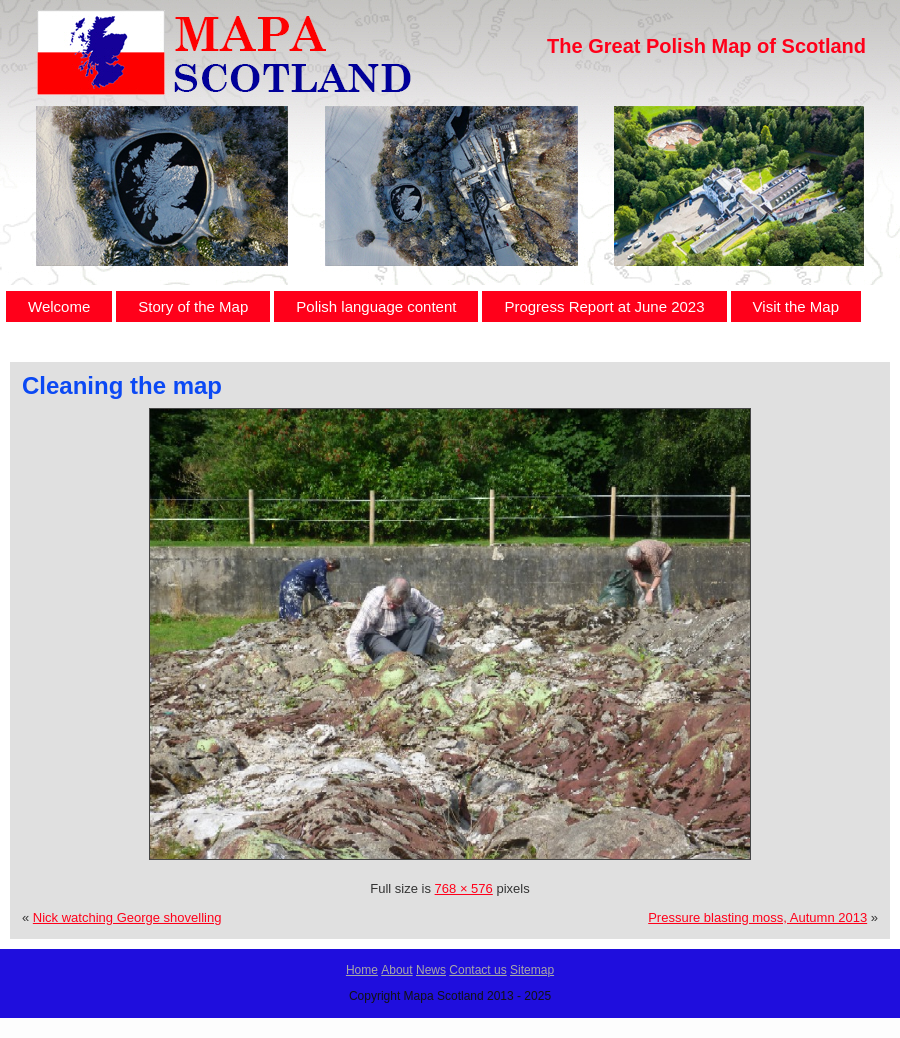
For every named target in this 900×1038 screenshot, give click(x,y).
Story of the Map (193, 306)
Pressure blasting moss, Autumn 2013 (757, 917)
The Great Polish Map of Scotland (706, 46)
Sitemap (532, 970)
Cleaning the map (122, 385)
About (396, 970)
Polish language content (376, 306)
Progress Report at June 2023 (604, 306)
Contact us (477, 970)
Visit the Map (796, 306)
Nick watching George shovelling (127, 917)
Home (362, 970)
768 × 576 (464, 888)
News (431, 970)
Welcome (59, 306)
